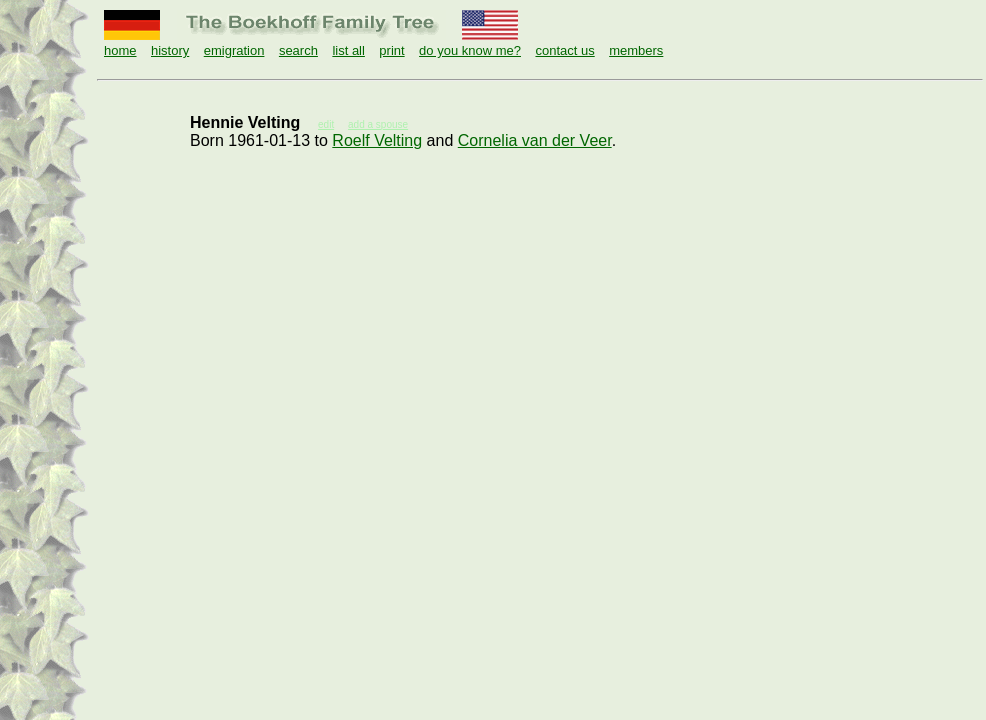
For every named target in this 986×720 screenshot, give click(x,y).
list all (348, 50)
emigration (234, 50)
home (120, 50)
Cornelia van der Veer (535, 140)
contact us (564, 50)
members (636, 50)
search (298, 50)
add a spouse (378, 124)
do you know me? (470, 50)
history (170, 50)
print (391, 50)
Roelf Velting (377, 140)
